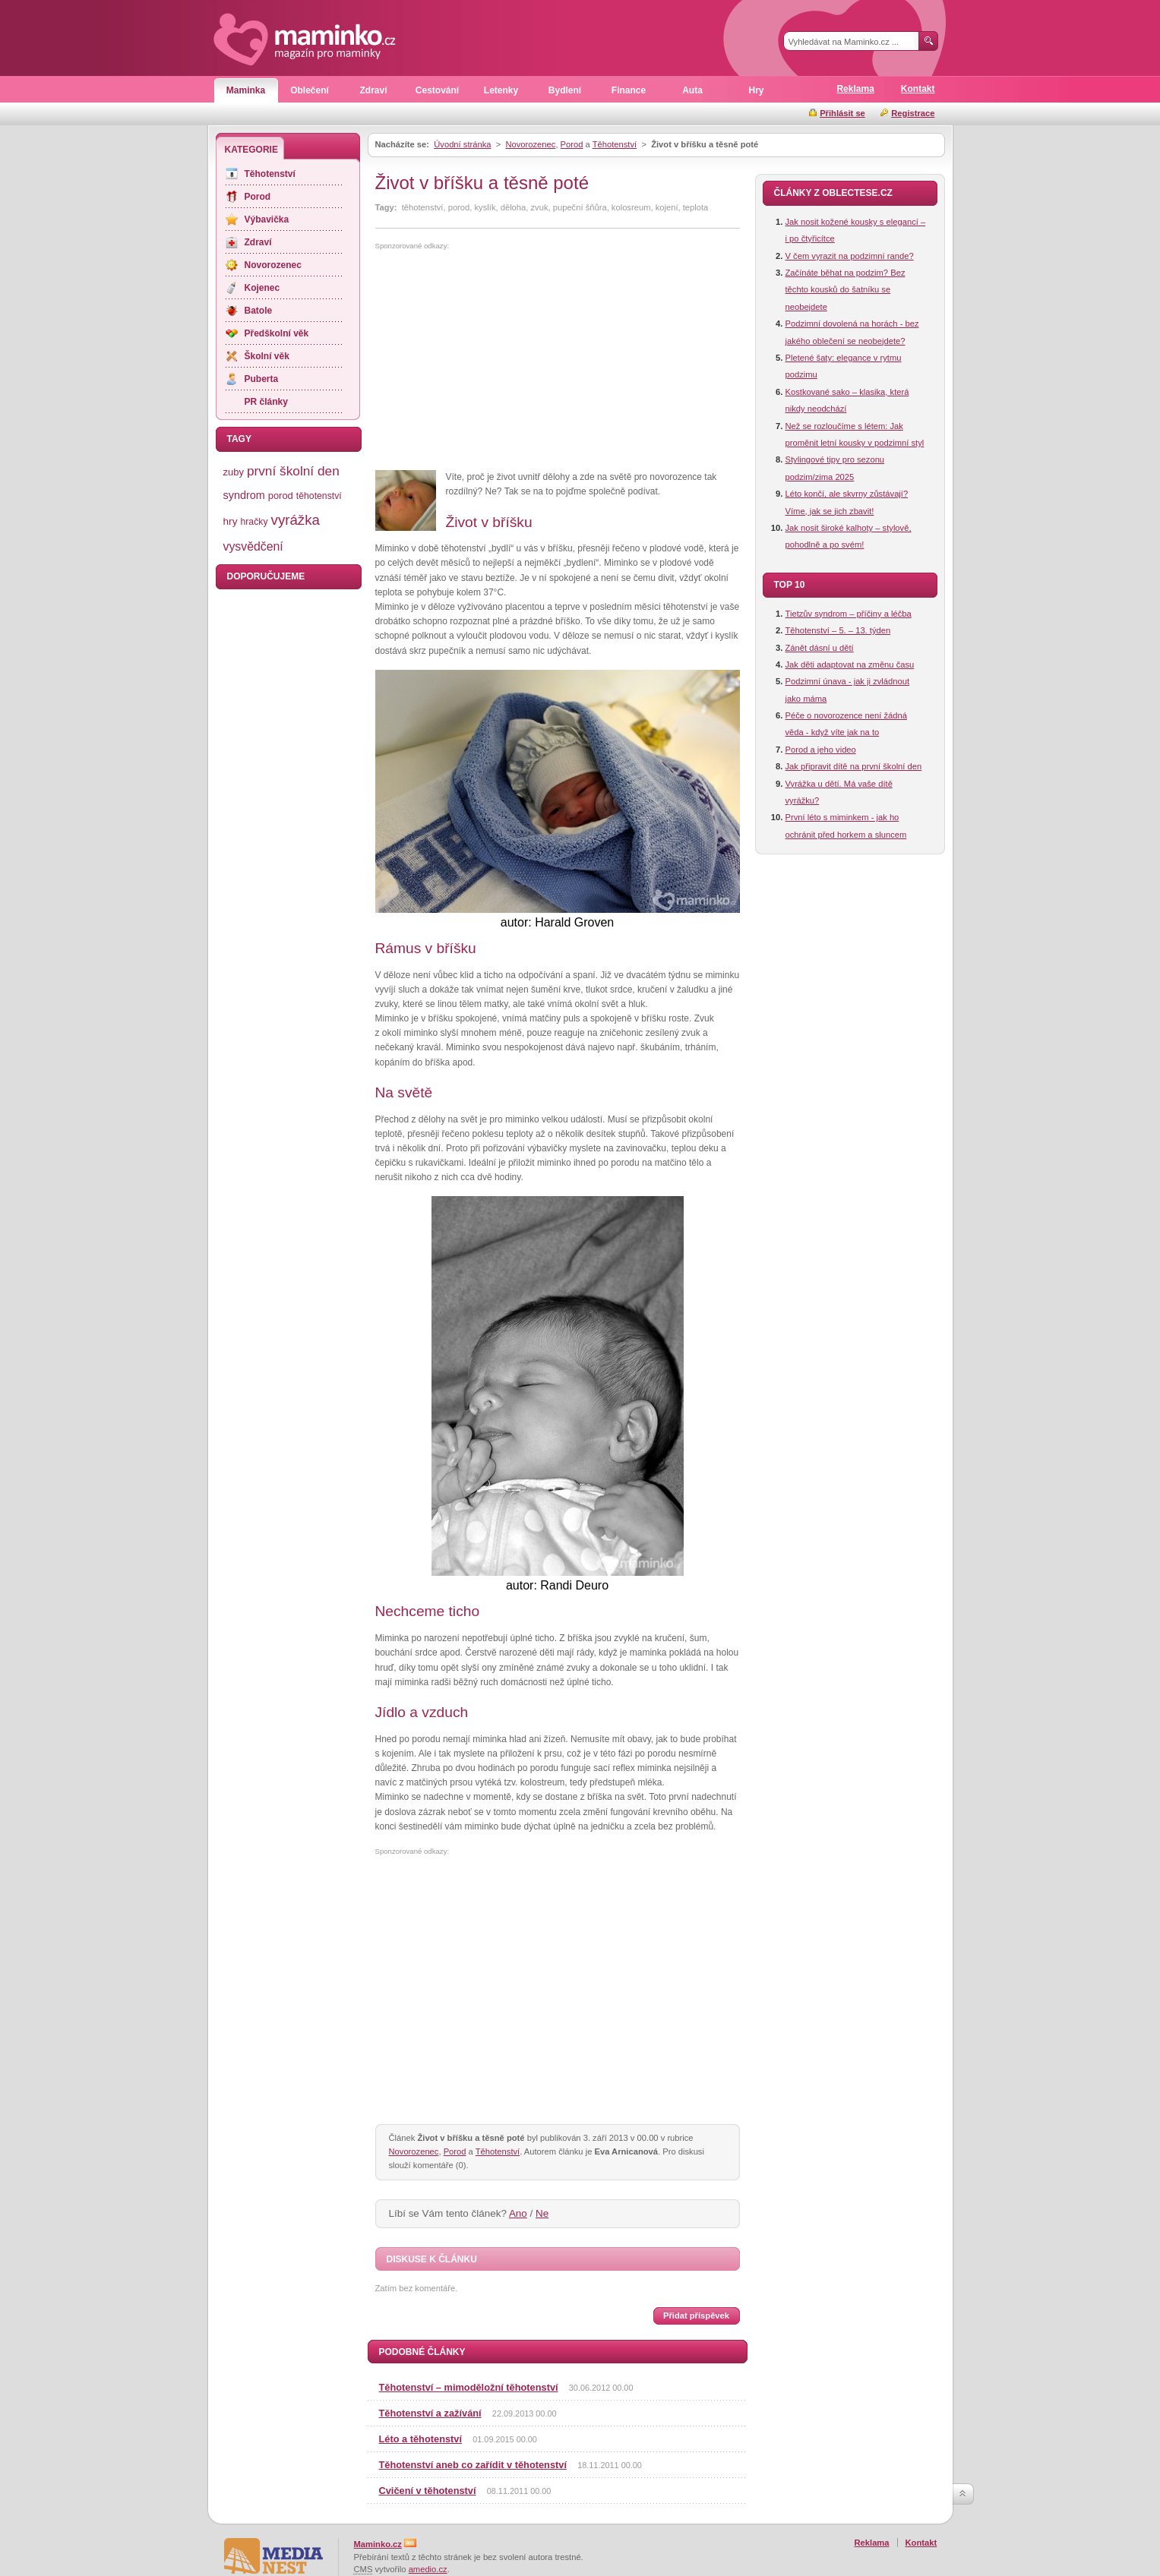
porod (280, 495)
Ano (518, 2213)
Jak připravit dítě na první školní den (853, 766)
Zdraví (373, 90)
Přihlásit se (842, 113)
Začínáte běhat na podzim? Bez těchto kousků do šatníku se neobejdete (845, 289)
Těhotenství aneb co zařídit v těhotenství (473, 2464)
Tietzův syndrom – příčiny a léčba (848, 613)
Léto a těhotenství (421, 2439)
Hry (755, 90)
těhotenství (319, 496)
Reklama (855, 89)
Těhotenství (615, 144)
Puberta (262, 379)
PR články (266, 401)
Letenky (501, 90)
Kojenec (262, 288)
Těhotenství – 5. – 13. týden (838, 630)
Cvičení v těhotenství (427, 2490)
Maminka (245, 90)
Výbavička (267, 219)
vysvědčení (253, 546)
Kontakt (918, 89)
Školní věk (267, 356)
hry (230, 521)
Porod (572, 144)
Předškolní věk (277, 333)
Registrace (912, 113)
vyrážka (295, 520)
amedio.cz (428, 2569)
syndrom (244, 495)
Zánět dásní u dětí (819, 647)
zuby (233, 472)
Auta (692, 90)
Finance (629, 90)
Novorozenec (530, 144)
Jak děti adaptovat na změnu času (850, 664)
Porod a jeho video (820, 749)
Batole (259, 310)
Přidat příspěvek (696, 2315)
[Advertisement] (503, 360)
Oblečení (309, 90)
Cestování (437, 90)
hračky (253, 521)
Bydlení (564, 90)
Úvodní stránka (462, 144)
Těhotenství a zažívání (430, 2413)
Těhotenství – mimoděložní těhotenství (468, 2387)
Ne (542, 2213)
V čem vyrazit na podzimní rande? (849, 255)
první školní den (293, 470)
